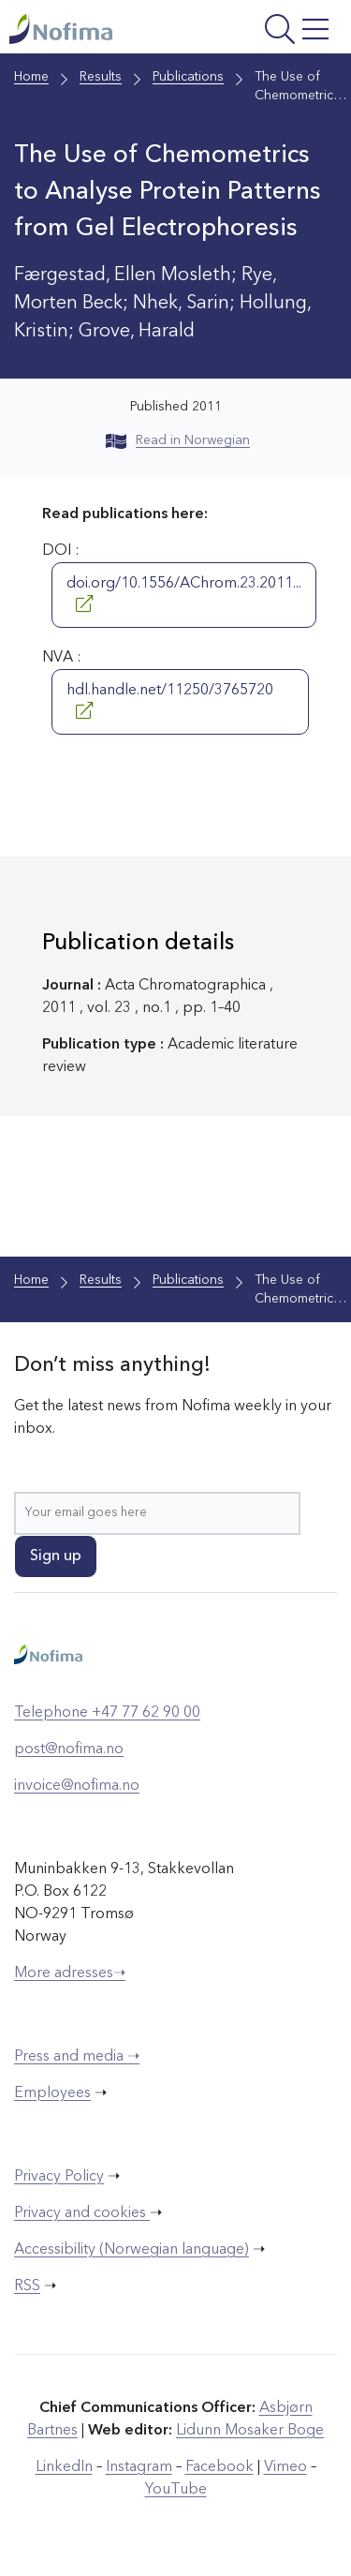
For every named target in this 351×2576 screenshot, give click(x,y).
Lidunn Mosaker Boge (250, 2430)
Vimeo (285, 2467)
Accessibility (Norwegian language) (131, 2249)
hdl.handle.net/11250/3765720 (169, 701)
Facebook (219, 2467)
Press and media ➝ (76, 2056)
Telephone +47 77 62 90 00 (107, 1712)
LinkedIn (64, 2467)
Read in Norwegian (178, 440)
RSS (27, 2286)
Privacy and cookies (82, 2213)
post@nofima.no (69, 1749)
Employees (52, 2093)
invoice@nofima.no (76, 1786)
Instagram (139, 2467)
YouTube (176, 2489)
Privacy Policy (59, 2176)
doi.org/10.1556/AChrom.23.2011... (183, 594)
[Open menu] (275, 31)
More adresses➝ (69, 1973)
